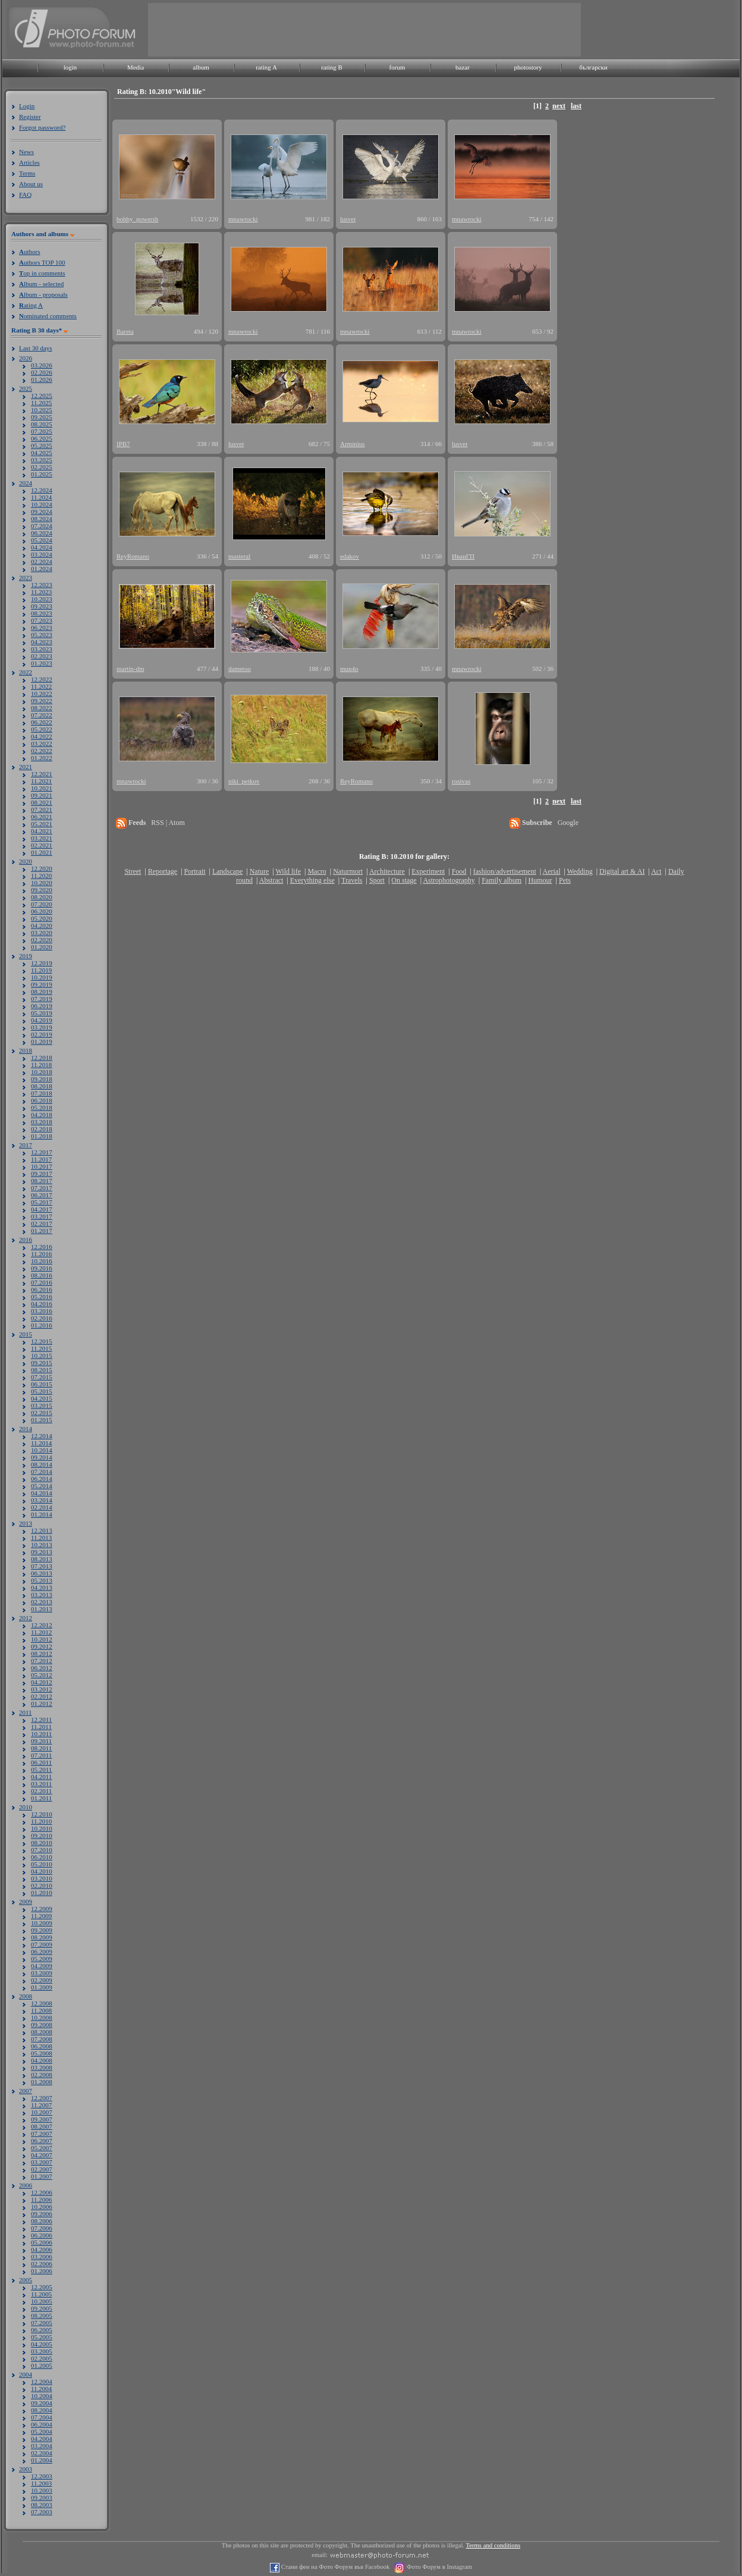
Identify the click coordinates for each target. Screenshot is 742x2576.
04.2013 (41, 1587)
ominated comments (48, 315)
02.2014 (41, 1507)
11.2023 (41, 591)
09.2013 (41, 1551)
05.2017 (41, 1202)
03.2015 (41, 1405)
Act (656, 871)
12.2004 (41, 2381)
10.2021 (41, 788)
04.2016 (41, 1303)
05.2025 (41, 445)
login (70, 67)
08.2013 (41, 1558)
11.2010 (41, 1821)
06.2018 (41, 1100)
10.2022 (41, 693)
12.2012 (41, 1625)
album (201, 67)
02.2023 (41, 656)
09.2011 (41, 1740)
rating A (266, 67)
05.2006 (41, 2242)
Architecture (387, 871)
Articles (29, 162)
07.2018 (41, 1093)
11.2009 (41, 1915)
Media (135, 67)
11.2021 (41, 781)
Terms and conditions (493, 2545)
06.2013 (41, 1573)
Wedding (580, 871)
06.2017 (41, 1194)
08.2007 (41, 2126)
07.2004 (41, 2417)
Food (459, 871)
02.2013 (41, 1601)
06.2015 (41, 1384)
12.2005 (41, 2287)
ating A (31, 305)
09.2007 (41, 2119)
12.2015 (41, 1341)
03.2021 (41, 838)
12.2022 (41, 679)
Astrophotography (448, 880)
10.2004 (41, 2395)
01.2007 (41, 2176)
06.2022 (41, 722)
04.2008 (41, 2060)
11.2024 (41, 497)
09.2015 (41, 1362)
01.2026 (41, 379)
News (26, 151)
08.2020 (41, 896)
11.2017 (41, 1159)
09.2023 (41, 606)
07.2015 (41, 1376)
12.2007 (41, 2097)
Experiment (428, 871)
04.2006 (41, 2249)
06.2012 (41, 1667)
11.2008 (41, 2010)
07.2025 (41, 431)
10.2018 (41, 1071)
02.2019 (41, 1034)
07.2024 (41, 525)
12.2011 (41, 1719)
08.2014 (41, 1464)
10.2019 (41, 977)
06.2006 (41, 2235)
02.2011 (41, 1790)
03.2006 (41, 2256)
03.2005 (41, 2351)
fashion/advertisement (504, 871)
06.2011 (41, 1762)
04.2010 (41, 1871)
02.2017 (41, 1223)
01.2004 (41, 2460)
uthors (29, 251)
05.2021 (41, 823)
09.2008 (41, 2024)
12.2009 (41, 1908)
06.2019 (41, 1005)
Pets (565, 880)
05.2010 (41, 1864)
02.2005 (41, 2358)
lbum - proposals (43, 294)
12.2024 (41, 490)
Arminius (352, 443)
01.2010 (41, 1892)
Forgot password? (42, 127)
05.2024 (41, 540)
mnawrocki (242, 218)
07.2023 (41, 620)
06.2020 (41, 911)
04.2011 (41, 1776)
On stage (403, 880)
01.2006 (41, 2270)
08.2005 (41, 2315)
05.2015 (41, 1391)
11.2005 (41, 2294)
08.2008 (41, 2031)
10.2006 (41, 2206)
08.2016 (41, 1275)
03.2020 (41, 932)
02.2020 (41, 939)
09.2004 (41, 2402)
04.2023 (41, 641)
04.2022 (41, 736)
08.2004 (41, 2410)
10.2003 (41, 2490)
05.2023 (41, 634)
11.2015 (41, 1348)
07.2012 (41, 1660)
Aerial (551, 871)
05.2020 (41, 918)
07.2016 (41, 1282)
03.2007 (41, 2162)
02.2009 (41, 1980)
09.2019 (41, 984)
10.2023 (41, 599)
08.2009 (41, 1937)
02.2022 (41, 750)
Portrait (195, 871)
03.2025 (41, 459)
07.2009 (41, 1944)
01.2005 (41, 2365)
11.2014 (41, 1443)
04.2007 (41, 2154)
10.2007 (41, 2112)
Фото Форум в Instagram (438, 2567)
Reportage (162, 871)
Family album (501, 880)
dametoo (239, 668)
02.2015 (41, 1412)
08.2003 (41, 2504)
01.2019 (41, 1041)
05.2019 (41, 1012)
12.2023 (41, 584)
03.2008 (41, 2067)
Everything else (312, 880)
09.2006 (41, 2213)
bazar (462, 67)
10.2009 (41, 1922)
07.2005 (41, 2322)
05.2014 (41, 1485)
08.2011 (41, 1748)
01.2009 (41, 1987)
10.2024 (41, 504)
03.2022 (41, 743)
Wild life (288, 871)
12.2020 (41, 868)
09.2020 (41, 889)
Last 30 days (35, 348)
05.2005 (41, 2336)
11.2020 (41, 875)
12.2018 (41, 1057)
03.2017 (41, 1216)
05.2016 (41, 1296)
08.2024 (41, 518)
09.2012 (41, 1646)
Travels (352, 880)
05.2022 (41, 729)
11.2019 (41, 970)
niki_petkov (244, 781)
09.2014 (41, 1457)
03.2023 (41, 648)
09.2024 (41, 511)
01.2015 (41, 1419)
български (593, 67)
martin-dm (130, 668)
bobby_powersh (137, 218)
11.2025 (41, 402)
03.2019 (41, 1027)
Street (132, 871)
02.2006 (41, 2263)
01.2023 (41, 663)
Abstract (271, 880)
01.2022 (41, 757)
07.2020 (41, 904)
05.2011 (41, 1769)
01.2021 (41, 852)
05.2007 (41, 2147)
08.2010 (41, 1842)
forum (397, 67)
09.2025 (41, 417)
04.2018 (41, 1114)
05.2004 (41, 2431)
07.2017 (41, 1187)
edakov (349, 556)
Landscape (227, 871)
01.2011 (41, 1798)
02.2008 (41, 2074)
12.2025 (41, 395)
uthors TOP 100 (42, 262)
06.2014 (41, 1478)
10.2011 (41, 1733)
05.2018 (41, 1107)
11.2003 (41, 2483)
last (576, 106)
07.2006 (41, 2228)
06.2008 (41, 2046)
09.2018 (41, 1079)
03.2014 (41, 1500)
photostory (528, 67)
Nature (259, 871)
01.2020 (41, 946)
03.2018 (41, 1121)
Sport (377, 880)
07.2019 (41, 998)
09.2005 (41, 2308)
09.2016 (41, 1268)
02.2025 (41, 466)
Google (568, 822)
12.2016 (41, 1246)
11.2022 (41, 686)
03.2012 (41, 1689)
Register (30, 116)
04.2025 (41, 452)
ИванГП (463, 556)
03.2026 (41, 365)
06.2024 (41, 532)
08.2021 (41, 802)
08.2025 (41, 424)
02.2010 (41, 1885)
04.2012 (41, 1682)
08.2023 (41, 613)
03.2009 (41, 1972)
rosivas (461, 781)
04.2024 (41, 547)
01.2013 (41, 1608)
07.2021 (41, 809)
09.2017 (41, 1173)
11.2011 (41, 1726)
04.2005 (41, 2344)
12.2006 (41, 2192)
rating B (331, 67)
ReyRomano (133, 556)
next (558, 106)
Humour (540, 880)
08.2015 (41, 1369)
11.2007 (41, 2105)
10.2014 (41, 1450)
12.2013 (41, 1530)
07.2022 (41, 714)
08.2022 (41, 707)
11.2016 (41, 1253)
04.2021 (41, 830)
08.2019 (41, 991)
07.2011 (41, 1755)
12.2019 (41, 963)
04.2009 (41, 1965)
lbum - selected (41, 283)
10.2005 (41, 2301)
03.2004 (41, 2445)
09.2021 (41, 795)
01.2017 (41, 1230)
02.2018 (41, 1128)
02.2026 (41, 372)
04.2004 (41, 2438)
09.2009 (41, 1930)
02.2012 (41, 1696)
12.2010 (41, 1814)
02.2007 (41, 2169)
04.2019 (41, 1020)
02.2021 (41, 845)
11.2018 (41, 1064)
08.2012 (41, 1653)
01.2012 (41, 1703)
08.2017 (41, 1180)
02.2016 (41, 1318)
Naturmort (348, 871)
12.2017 (41, 1152)
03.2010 (41, 1878)
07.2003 (41, 2511)
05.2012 (41, 1674)
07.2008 (41, 2038)
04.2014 (41, 1492)
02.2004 (41, 2452)
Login (26, 105)
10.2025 (41, 409)
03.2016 (41, 1310)
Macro (316, 871)
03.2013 (41, 1594)
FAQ (25, 194)
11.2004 (41, 2388)
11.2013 (41, 1537)
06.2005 (41, 2329)
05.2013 (41, 1580)
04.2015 (41, 1398)
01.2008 (41, 2081)
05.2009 (41, 1958)
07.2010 (41, 1849)
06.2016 (41, 1289)
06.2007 (41, 2140)
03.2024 (41, 554)
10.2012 (41, 1639)
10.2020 (41, 882)
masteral (239, 556)
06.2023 (41, 627)
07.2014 (41, 1471)
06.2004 (41, 2424)
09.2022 (41, 700)
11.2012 (41, 1632)
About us (31, 183)
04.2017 (41, 1209)
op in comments (42, 273)
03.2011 (41, 1783)
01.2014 (41, 1514)
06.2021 (41, 816)
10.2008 (41, 2017)
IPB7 (123, 443)
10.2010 (41, 1828)
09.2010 (41, 1835)
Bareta (125, 331)
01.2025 (41, 474)
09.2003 (41, 2497)
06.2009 (41, 1951)
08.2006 (41, 2220)
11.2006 (41, 2199)
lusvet (348, 218)
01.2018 (41, 1136)
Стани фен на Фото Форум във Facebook (334, 2567)
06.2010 (41, 1856)
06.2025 (41, 438)
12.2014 (41, 1435)
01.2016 (41, 1325)
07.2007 (41, 2133)
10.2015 (41, 1355)
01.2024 (41, 568)
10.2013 (41, 1544)
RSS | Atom (167, 822)
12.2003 (41, 2476)
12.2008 (41, 2003)
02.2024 (41, 561)
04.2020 (41, 925)
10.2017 (41, 1166)
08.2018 (41, 1086)
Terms (27, 173)
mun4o (349, 668)
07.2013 (41, 1566)
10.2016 (41, 1261)
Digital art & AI (621, 871)
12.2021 (41, 773)
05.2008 (41, 2053)
